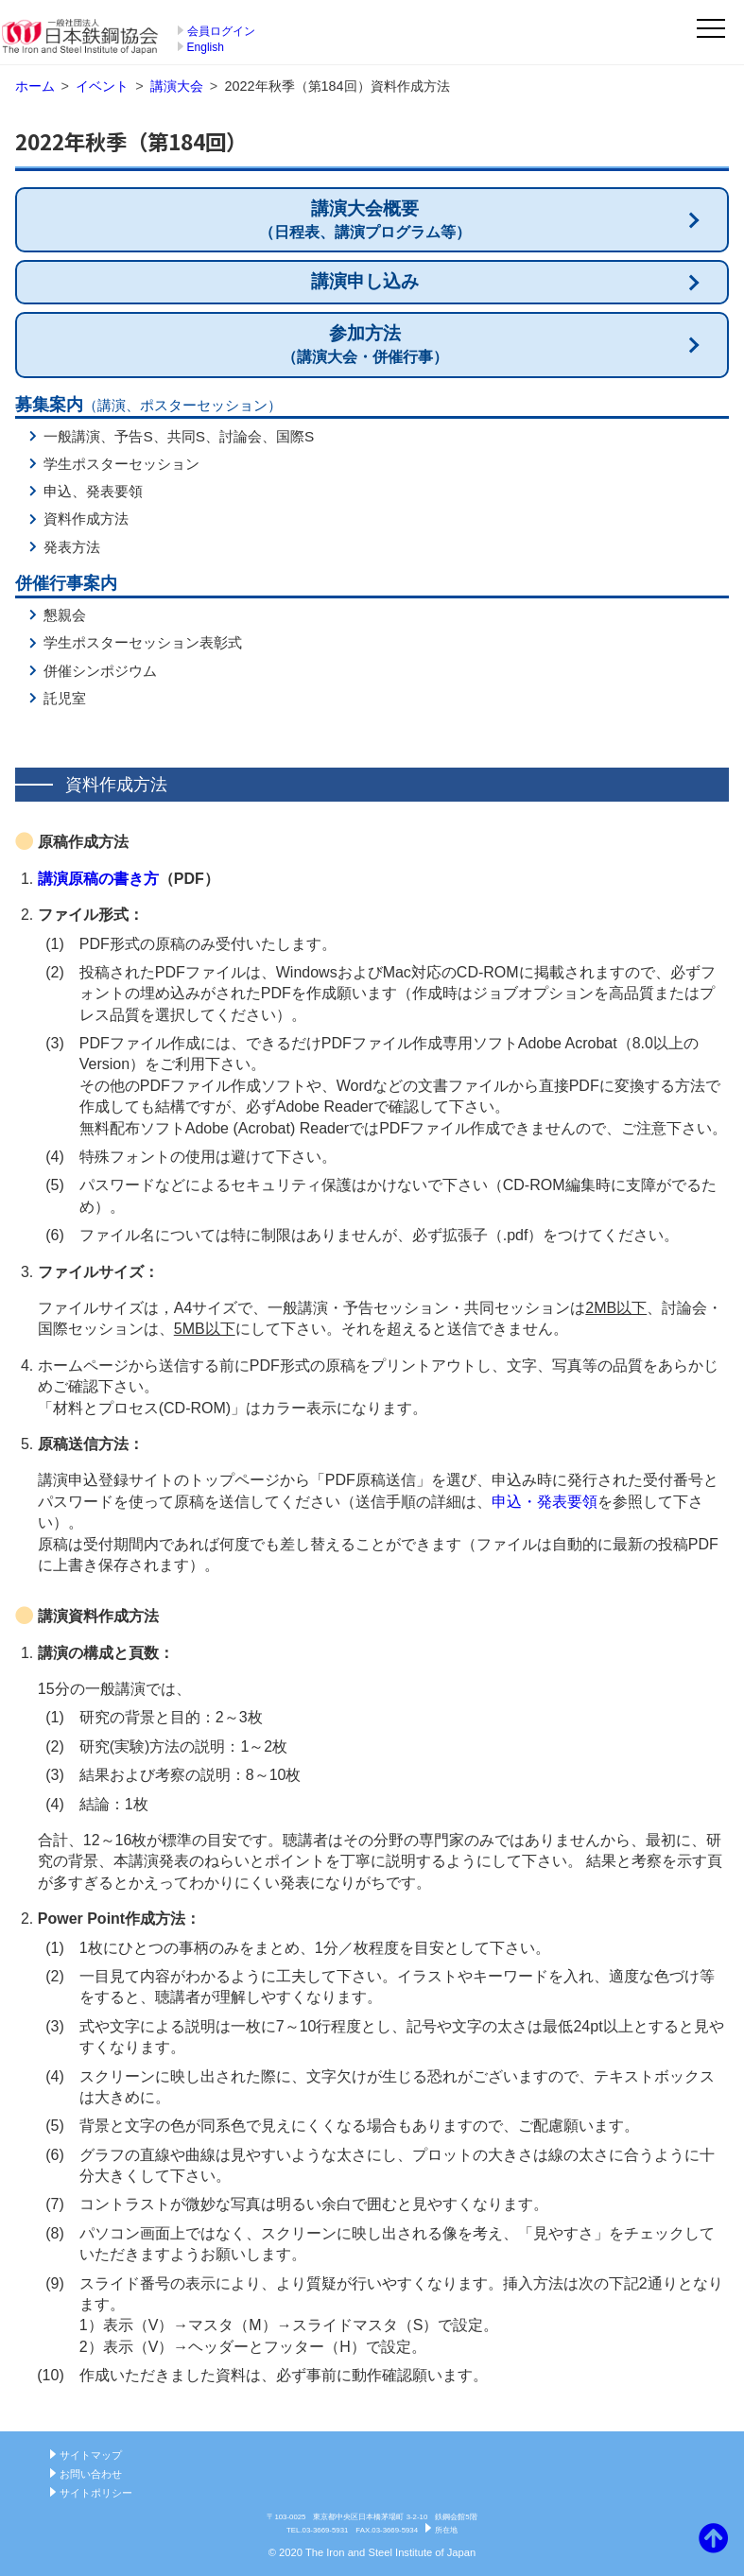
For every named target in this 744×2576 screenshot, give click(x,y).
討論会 (240, 436)
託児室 (64, 698)
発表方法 (71, 547)
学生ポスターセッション (121, 464)
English (205, 47)
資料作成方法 (86, 518)
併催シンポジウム (100, 671)
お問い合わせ (91, 2474)
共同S (186, 436)
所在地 (446, 2530)
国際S (295, 436)
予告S (133, 436)
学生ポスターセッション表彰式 (142, 642)
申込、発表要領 (93, 491)
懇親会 (64, 615)
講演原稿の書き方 (98, 879)
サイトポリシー (96, 2492)
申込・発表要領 (544, 1502)
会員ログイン (221, 31)
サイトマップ (91, 2455)
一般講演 (71, 436)
